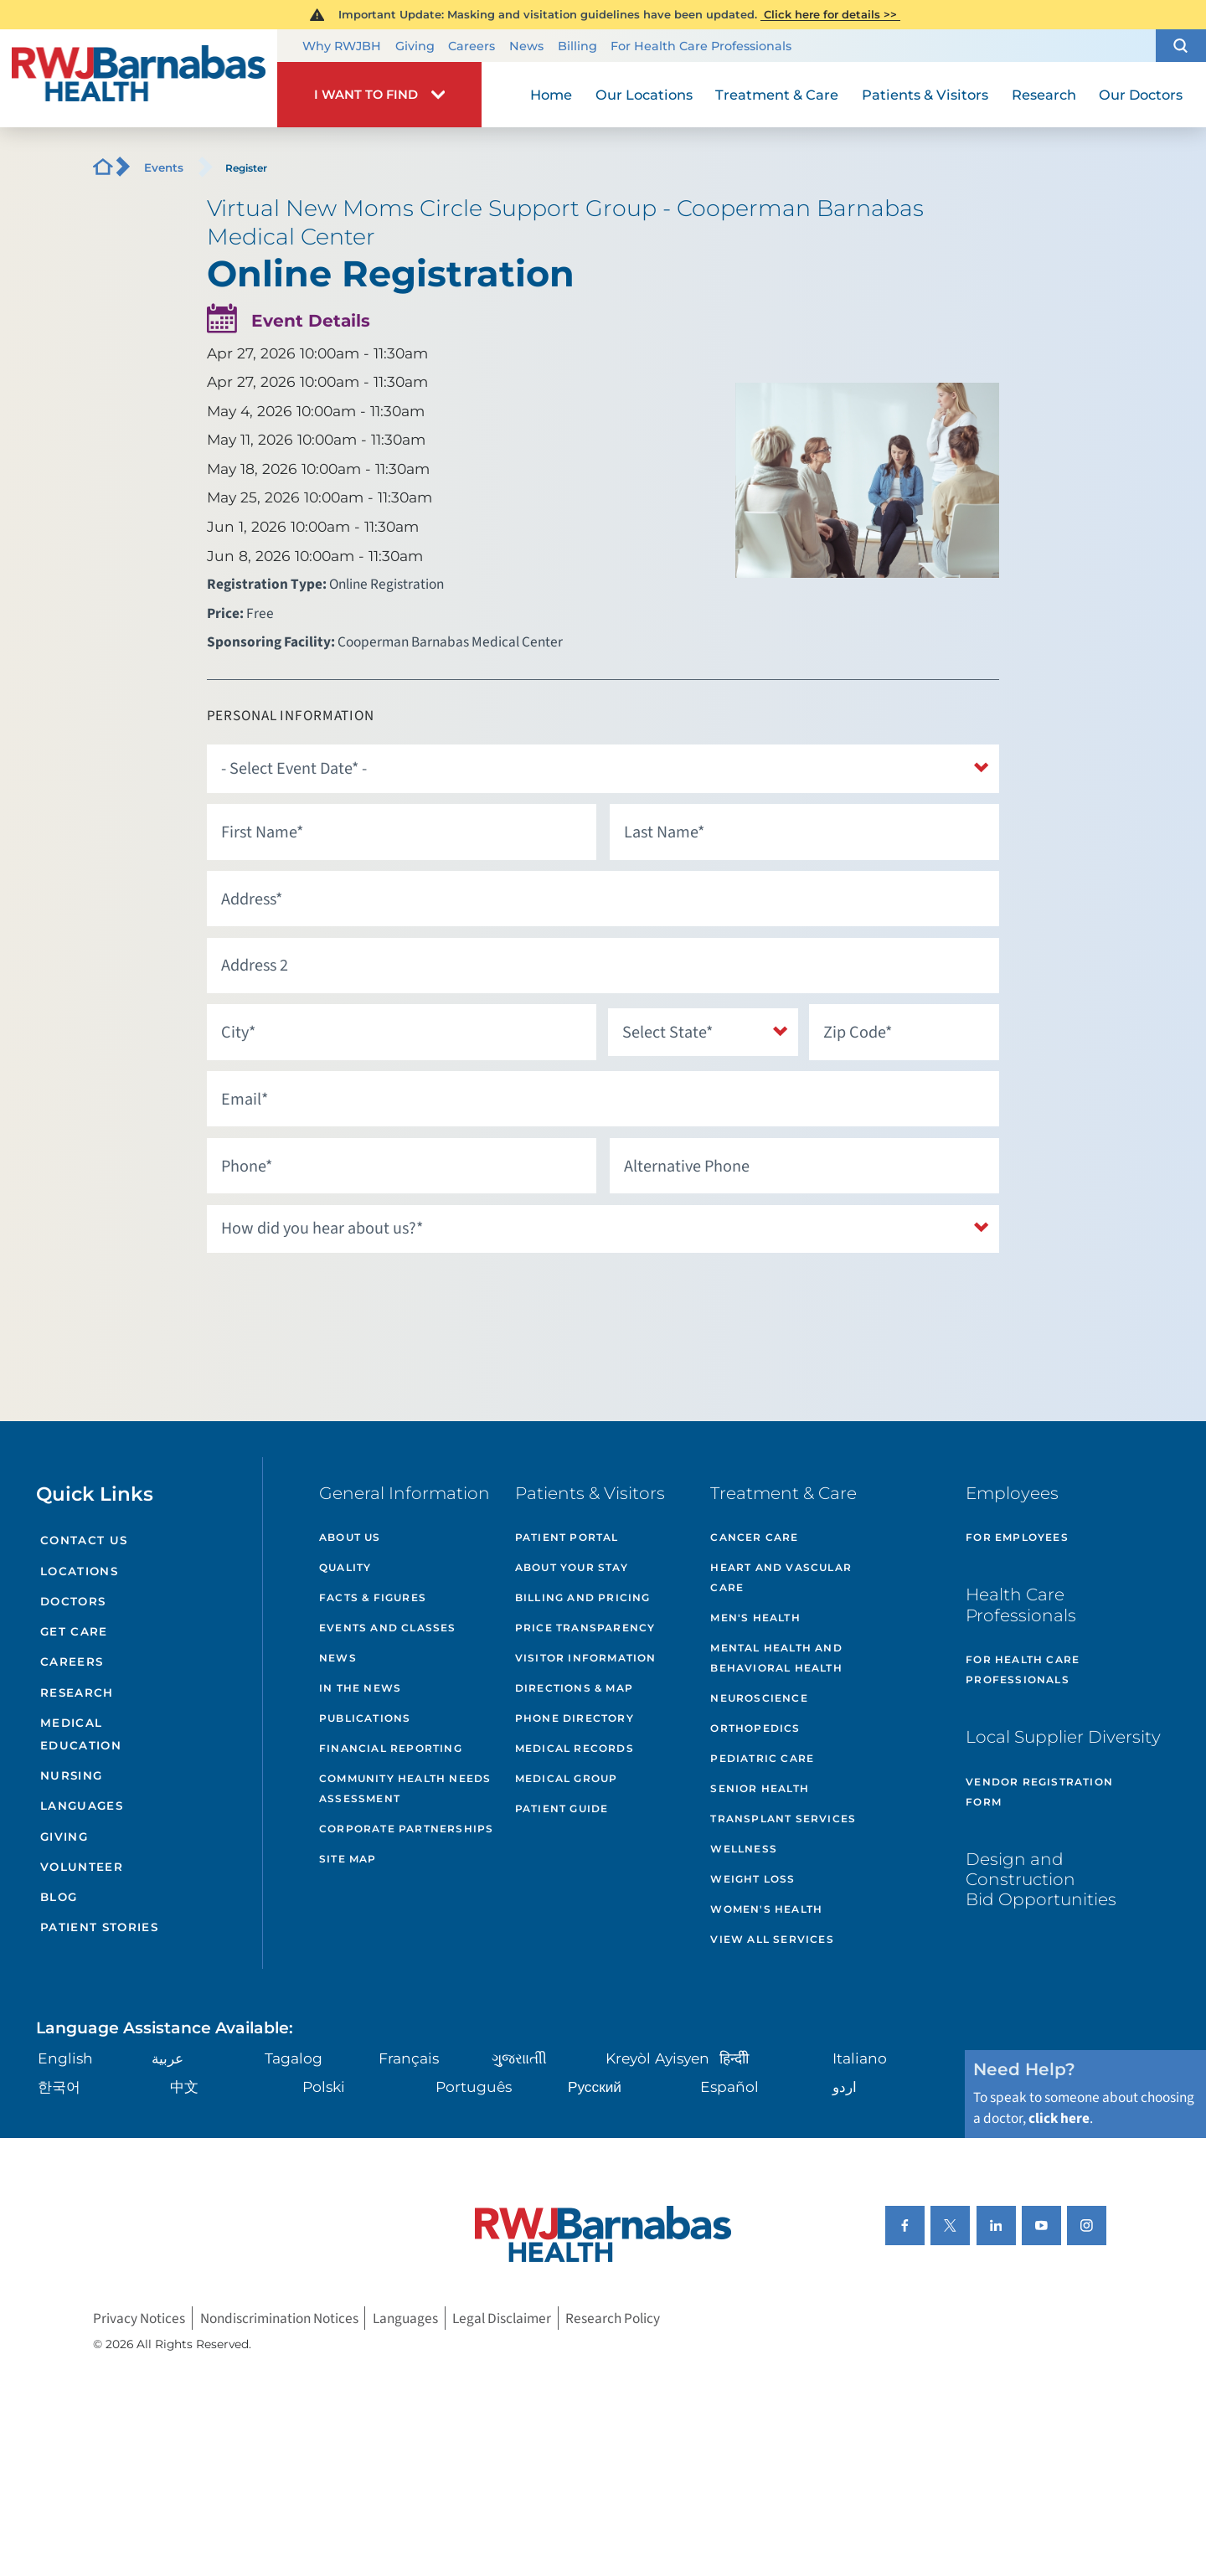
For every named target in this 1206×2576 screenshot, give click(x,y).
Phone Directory (574, 1718)
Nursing (71, 1775)
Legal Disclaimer (501, 2317)
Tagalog (293, 2058)
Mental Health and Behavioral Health (776, 1657)
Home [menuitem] (551, 94)
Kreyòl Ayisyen (657, 2058)
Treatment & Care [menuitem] (776, 94)
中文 (184, 2086)
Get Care (74, 1631)
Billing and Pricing (583, 1597)
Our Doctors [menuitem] (1141, 94)
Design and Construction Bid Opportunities (1041, 1878)
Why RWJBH (341, 46)
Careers (471, 46)
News (526, 46)
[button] (1181, 46)
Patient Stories (99, 1927)
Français (409, 2058)
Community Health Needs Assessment (405, 1788)
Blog (58, 1897)
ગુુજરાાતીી (519, 2058)
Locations (79, 1571)
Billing (577, 46)
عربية (167, 2058)
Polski (323, 2086)
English (65, 2058)
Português (474, 2086)
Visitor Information (586, 1657)
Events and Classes (387, 1627)
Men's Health (755, 1617)
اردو (844, 2086)
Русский (594, 2086)
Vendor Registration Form (1039, 1791)
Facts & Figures (372, 1597)
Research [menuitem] (1044, 94)
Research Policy (612, 2317)
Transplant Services (783, 1818)
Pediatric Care (762, 1758)
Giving (415, 46)
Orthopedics (755, 1728)
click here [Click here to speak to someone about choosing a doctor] (1059, 2118)
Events (163, 167)
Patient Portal (567, 1537)
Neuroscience (758, 1698)
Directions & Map (574, 1688)
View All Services (771, 1939)
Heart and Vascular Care (781, 1577)
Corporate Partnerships (406, 1828)
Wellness (743, 1848)
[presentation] (334, 1297)
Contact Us (83, 1540)
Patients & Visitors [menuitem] (925, 94)
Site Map (348, 1858)
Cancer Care (754, 1537)
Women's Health (766, 1909)
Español (729, 2086)
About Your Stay (571, 1567)
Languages (81, 1805)
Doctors (73, 1601)
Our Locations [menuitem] (644, 94)
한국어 (59, 2086)
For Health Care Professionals (701, 46)
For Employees (1017, 1537)
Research (77, 1692)
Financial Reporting (390, 1748)
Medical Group (566, 1778)
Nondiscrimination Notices (279, 2317)
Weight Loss (752, 1879)
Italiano (859, 2058)
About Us (350, 1537)
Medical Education (80, 1734)
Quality (345, 1567)
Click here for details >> (830, 14)
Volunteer (81, 1866)
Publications (364, 1718)
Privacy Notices (139, 2317)
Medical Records (574, 1748)
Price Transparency (585, 1627)
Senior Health (759, 1788)
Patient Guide (562, 1808)
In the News (360, 1688)
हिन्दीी (734, 2058)
